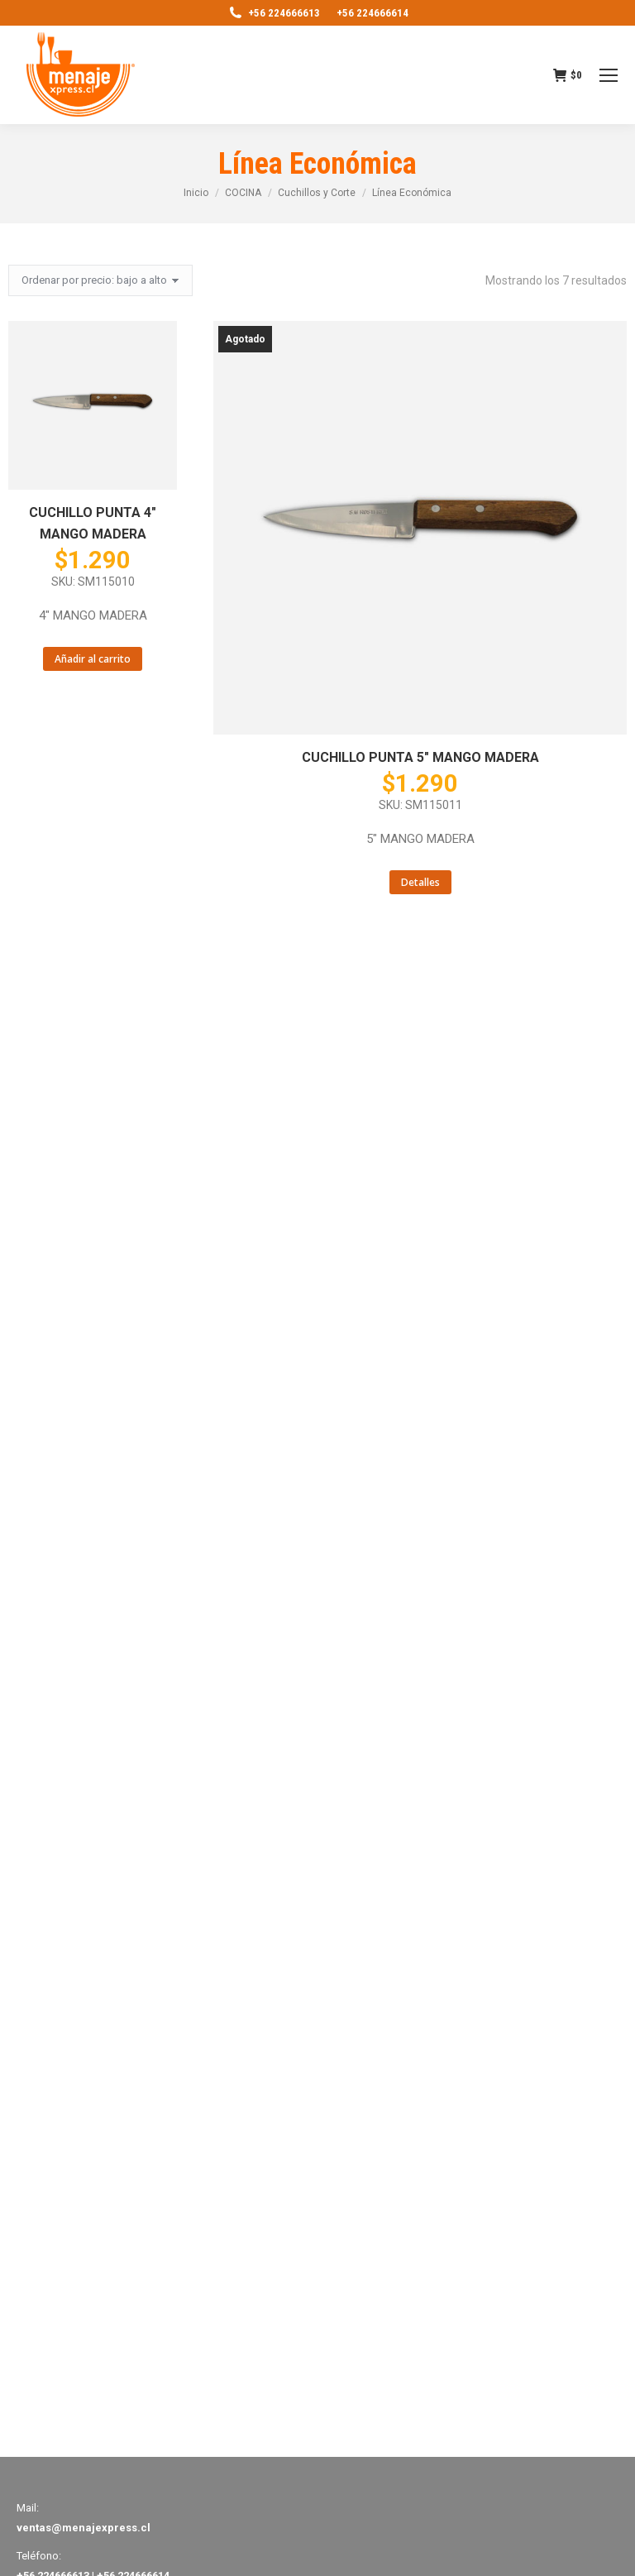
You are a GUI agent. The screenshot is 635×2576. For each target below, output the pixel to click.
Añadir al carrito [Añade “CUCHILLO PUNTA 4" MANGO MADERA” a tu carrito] (93, 659)
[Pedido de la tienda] (100, 280)
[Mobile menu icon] (608, 75)
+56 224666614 (372, 13)
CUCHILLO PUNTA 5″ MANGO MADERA (420, 757)
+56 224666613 (273, 13)
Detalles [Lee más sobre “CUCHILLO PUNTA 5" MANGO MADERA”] (420, 882)
